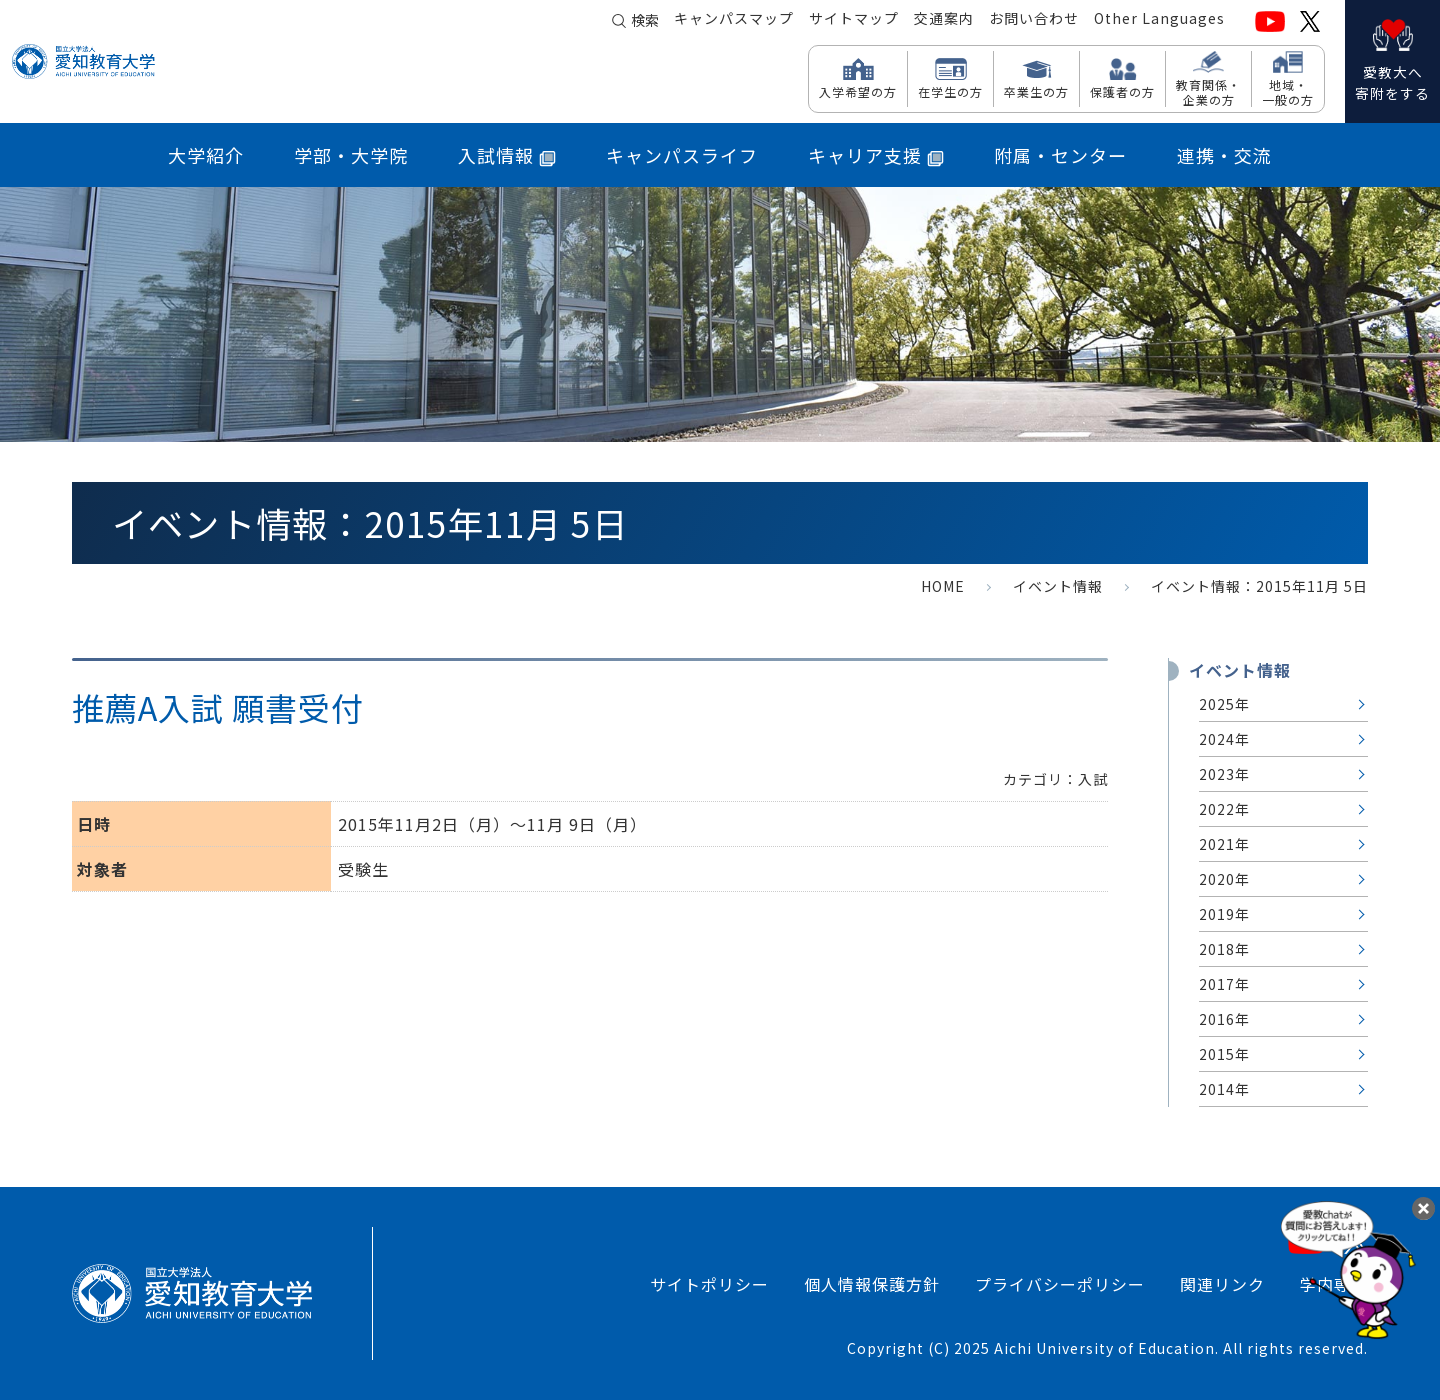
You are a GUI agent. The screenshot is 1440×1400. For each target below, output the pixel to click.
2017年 (1224, 984)
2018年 (1224, 949)
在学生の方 (950, 91)
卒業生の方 (1036, 91)
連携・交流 (1224, 155)
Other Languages (1159, 21)
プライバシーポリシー (1060, 1284)
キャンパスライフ (682, 155)
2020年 (1224, 879)
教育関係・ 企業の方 (1208, 91)
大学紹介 (206, 155)
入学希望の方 (858, 91)
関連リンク (1222, 1284)
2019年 (1224, 914)
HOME (943, 586)
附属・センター (1060, 155)
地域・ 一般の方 (1288, 91)
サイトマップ (854, 21)
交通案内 (944, 21)
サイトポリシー (709, 1284)
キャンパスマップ (734, 21)
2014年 (1224, 1089)
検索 (645, 22)
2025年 (1224, 704)
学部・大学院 (351, 155)
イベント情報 (1058, 586)
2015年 (1224, 1054)
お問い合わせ (1034, 21)
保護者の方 (1122, 91)
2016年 (1224, 1019)
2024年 (1224, 739)
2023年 (1224, 774)
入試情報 (507, 155)
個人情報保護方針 (872, 1284)
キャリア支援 (876, 155)
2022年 (1224, 809)
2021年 (1224, 844)
